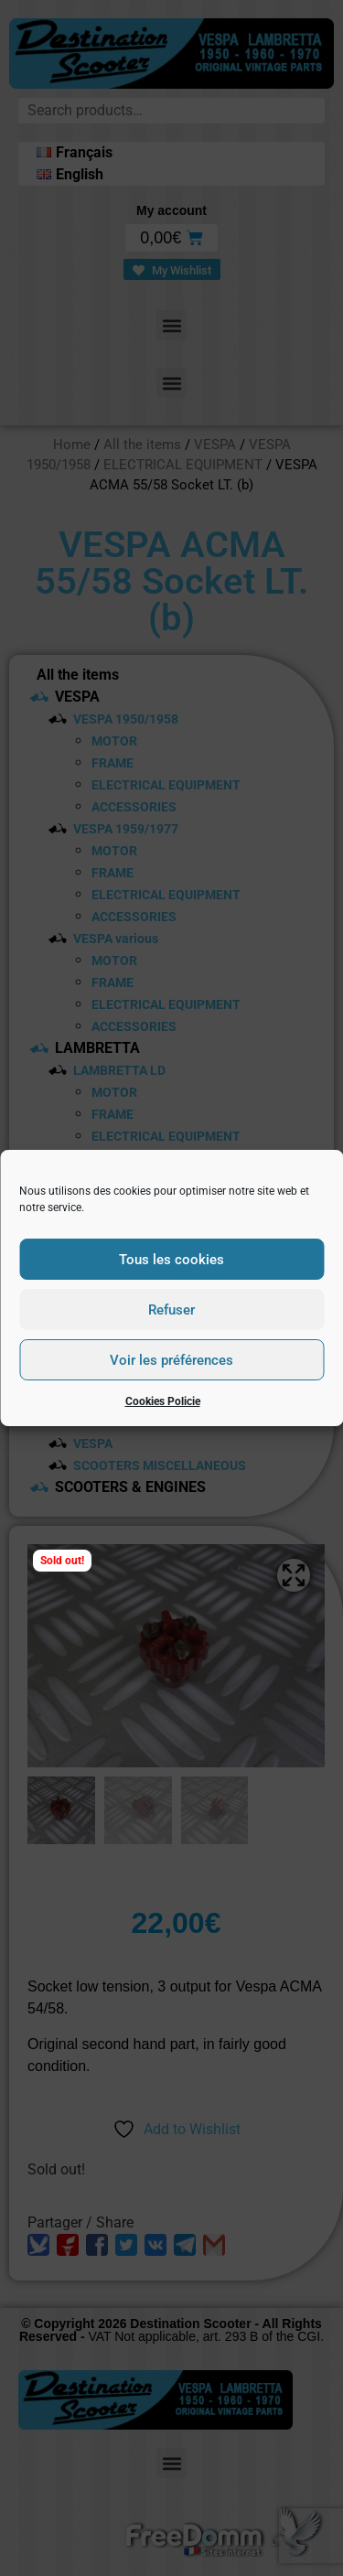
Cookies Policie (162, 1401)
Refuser (171, 1310)
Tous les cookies (171, 1259)
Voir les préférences (171, 1360)
